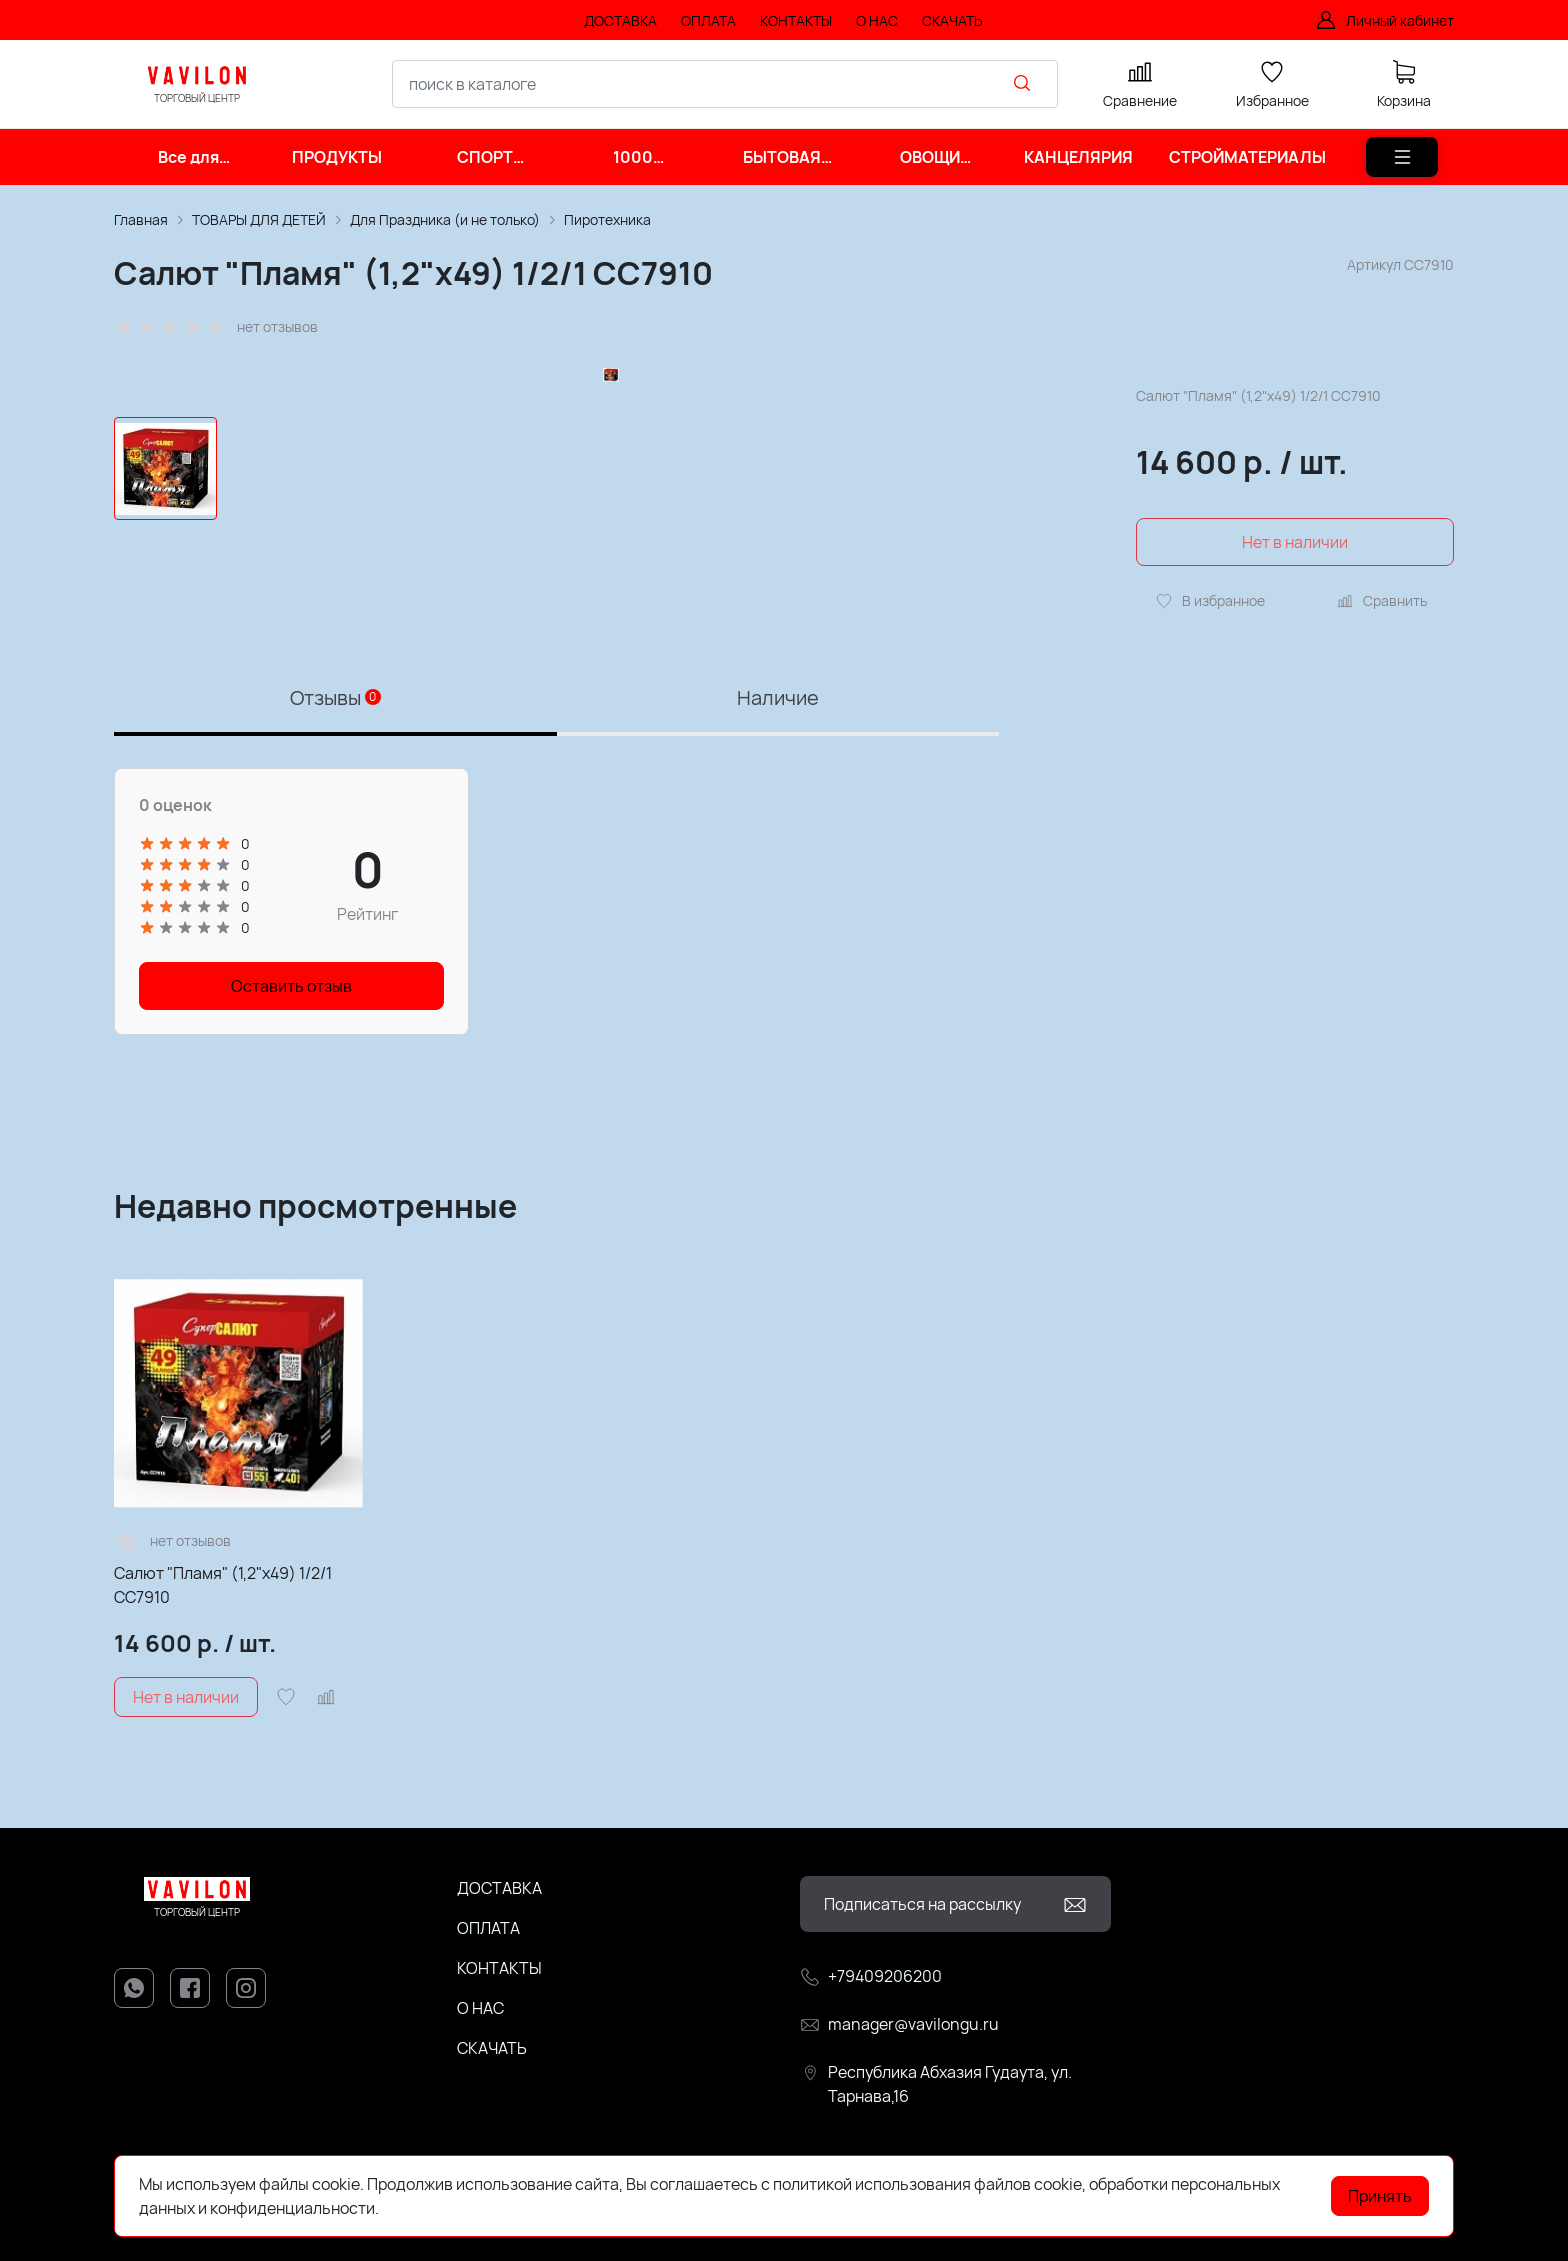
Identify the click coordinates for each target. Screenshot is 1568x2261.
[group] (610, 488)
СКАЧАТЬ (492, 2048)
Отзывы (335, 697)
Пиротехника (607, 219)
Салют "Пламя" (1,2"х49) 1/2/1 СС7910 (223, 1585)
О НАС (480, 2008)
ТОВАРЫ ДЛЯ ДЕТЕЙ (259, 219)
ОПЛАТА (488, 1928)
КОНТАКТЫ (499, 1968)
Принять (1380, 2196)
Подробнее (424, 2208)
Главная (141, 219)
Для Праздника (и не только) (445, 219)
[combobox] (725, 84)
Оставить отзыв (291, 986)
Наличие (778, 697)
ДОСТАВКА (499, 1888)
